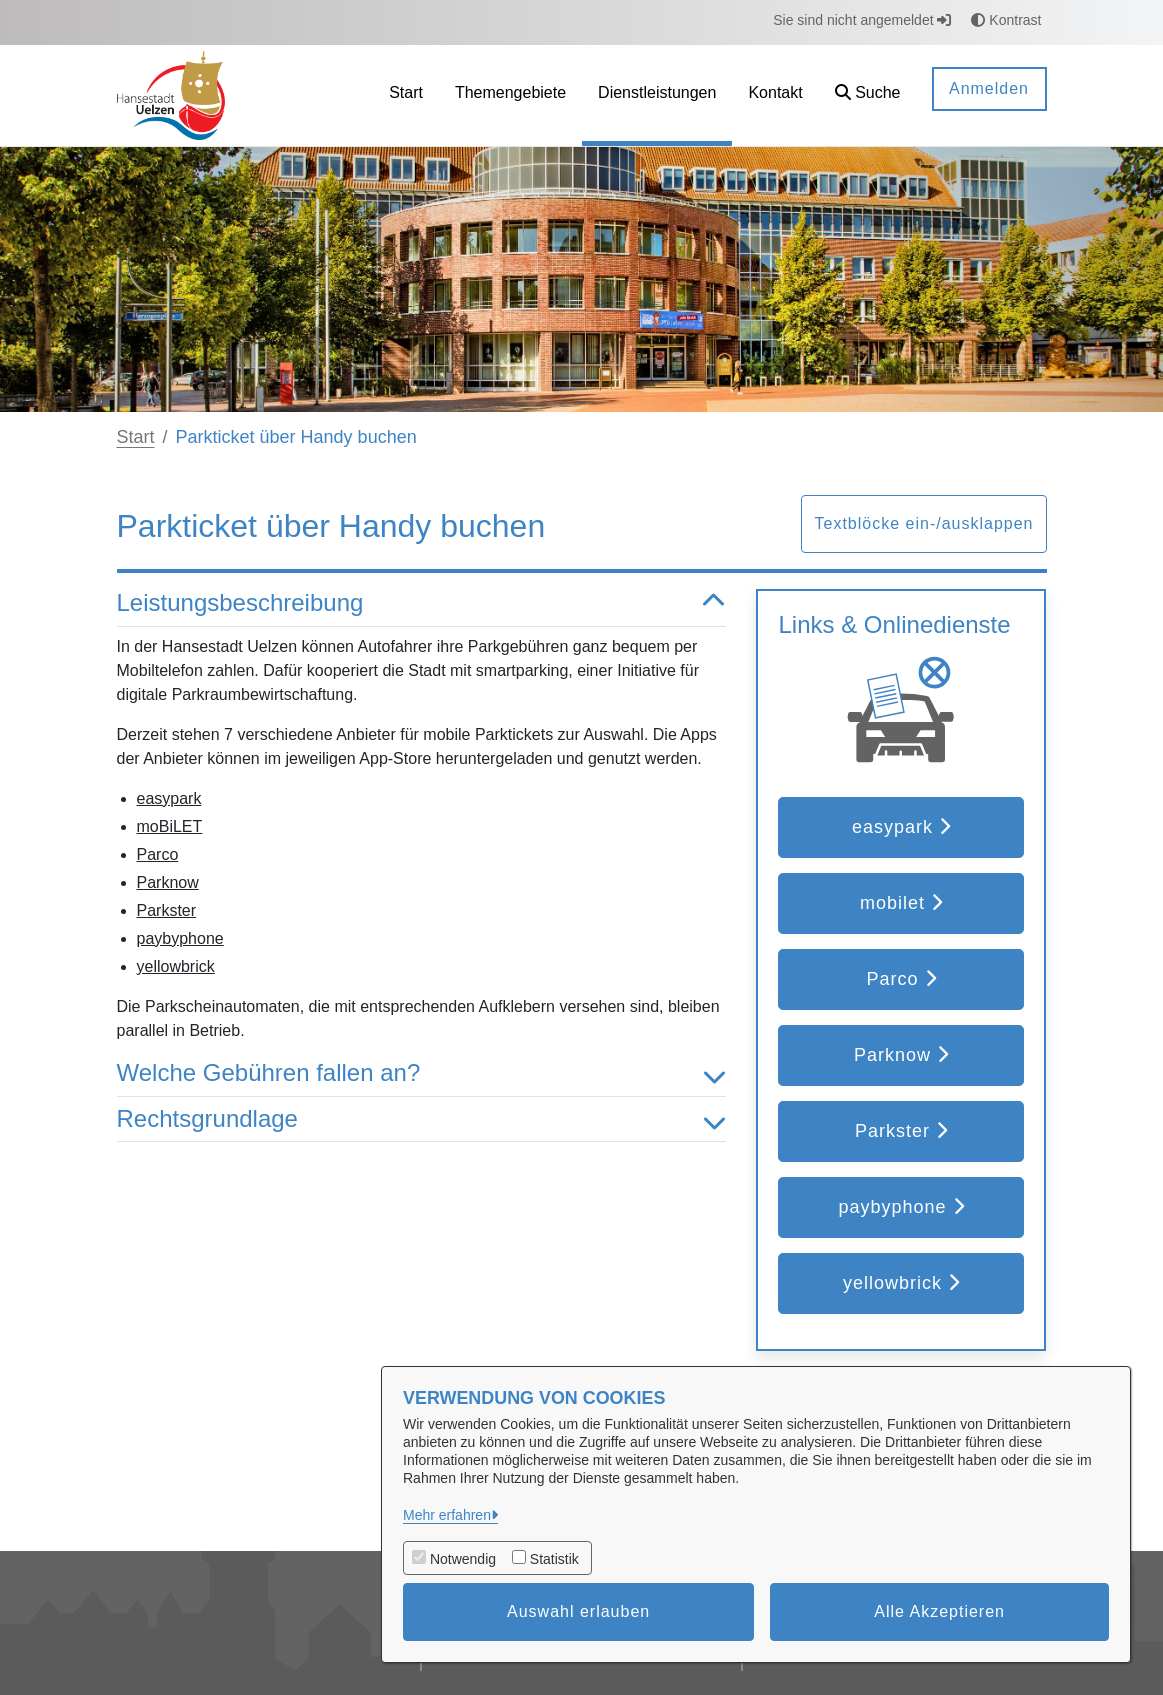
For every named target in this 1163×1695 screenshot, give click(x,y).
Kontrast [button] (1006, 20)
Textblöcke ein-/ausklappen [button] (923, 523)
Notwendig (463, 1559)
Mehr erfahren (447, 1515)
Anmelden (989, 88)
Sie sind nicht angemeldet (862, 20)
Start (136, 437)
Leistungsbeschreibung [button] (422, 603)
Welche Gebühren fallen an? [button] (422, 1073)
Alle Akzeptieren (939, 1611)
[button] (868, 95)
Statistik (554, 1559)
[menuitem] (406, 95)
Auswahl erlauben (578, 1611)
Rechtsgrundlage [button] (422, 1119)
